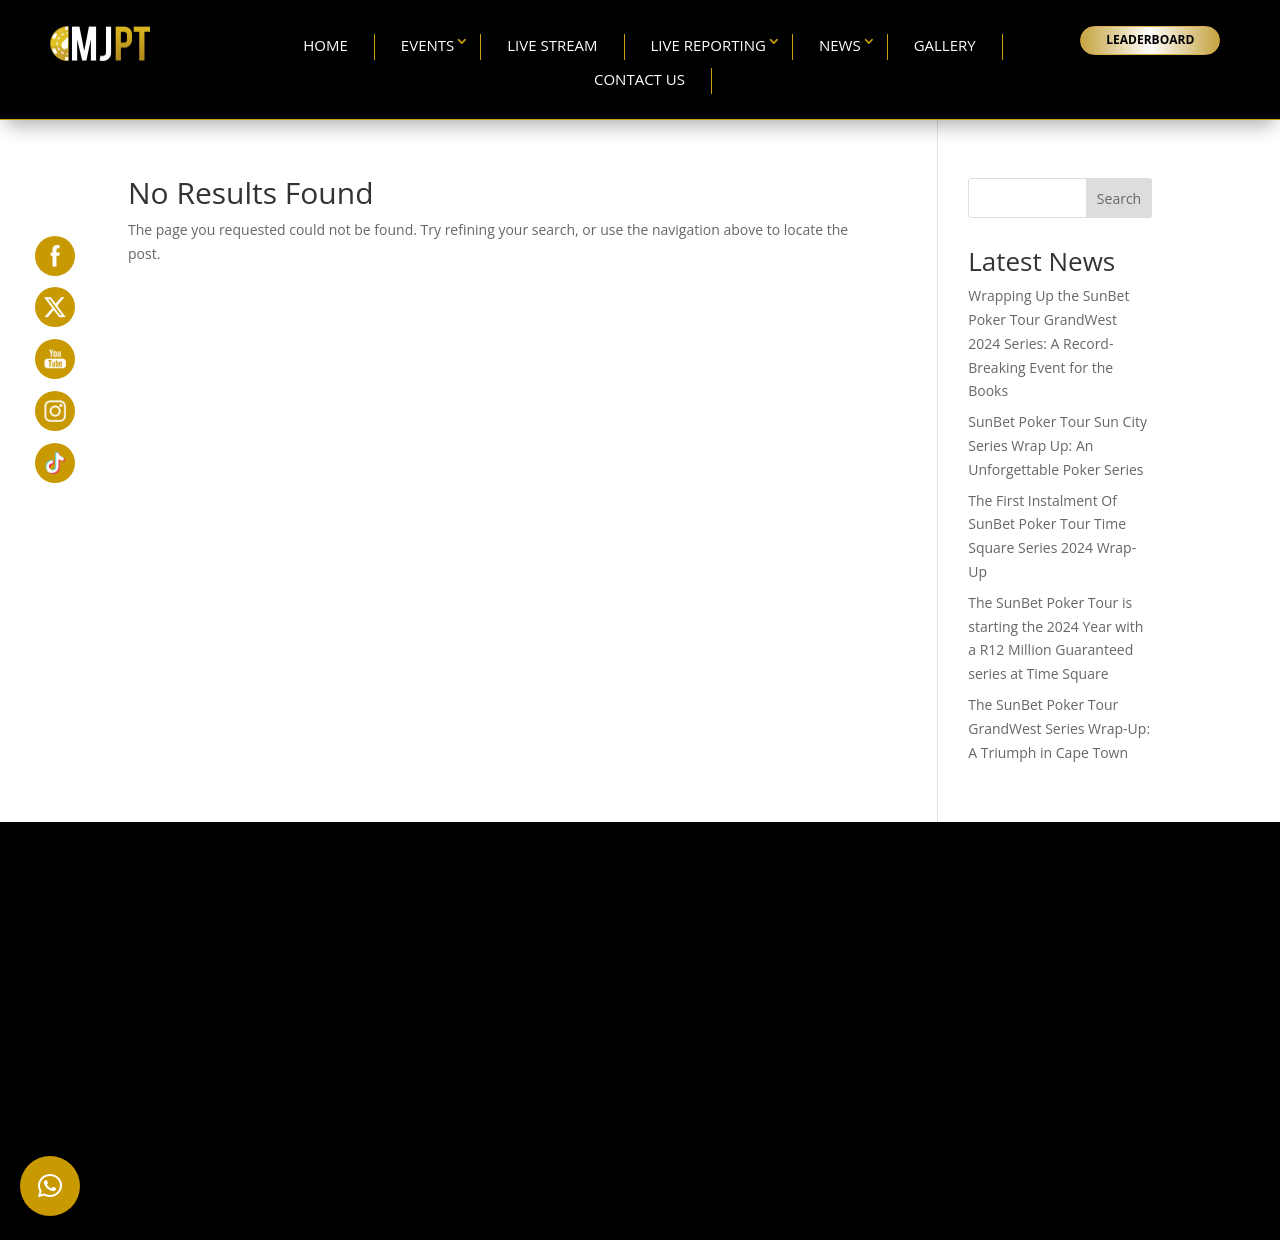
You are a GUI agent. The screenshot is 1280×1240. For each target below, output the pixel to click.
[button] (50, 1186)
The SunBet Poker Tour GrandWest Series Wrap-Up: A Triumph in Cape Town (1059, 728)
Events (427, 45)
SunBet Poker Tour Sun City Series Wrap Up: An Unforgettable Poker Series (1057, 445)
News (840, 45)
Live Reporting (708, 45)
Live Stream (552, 45)
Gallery (945, 45)
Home (325, 45)
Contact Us (639, 79)
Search (1119, 198)
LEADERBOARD (1150, 39)
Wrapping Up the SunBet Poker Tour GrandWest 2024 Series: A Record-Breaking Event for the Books (1048, 343)
